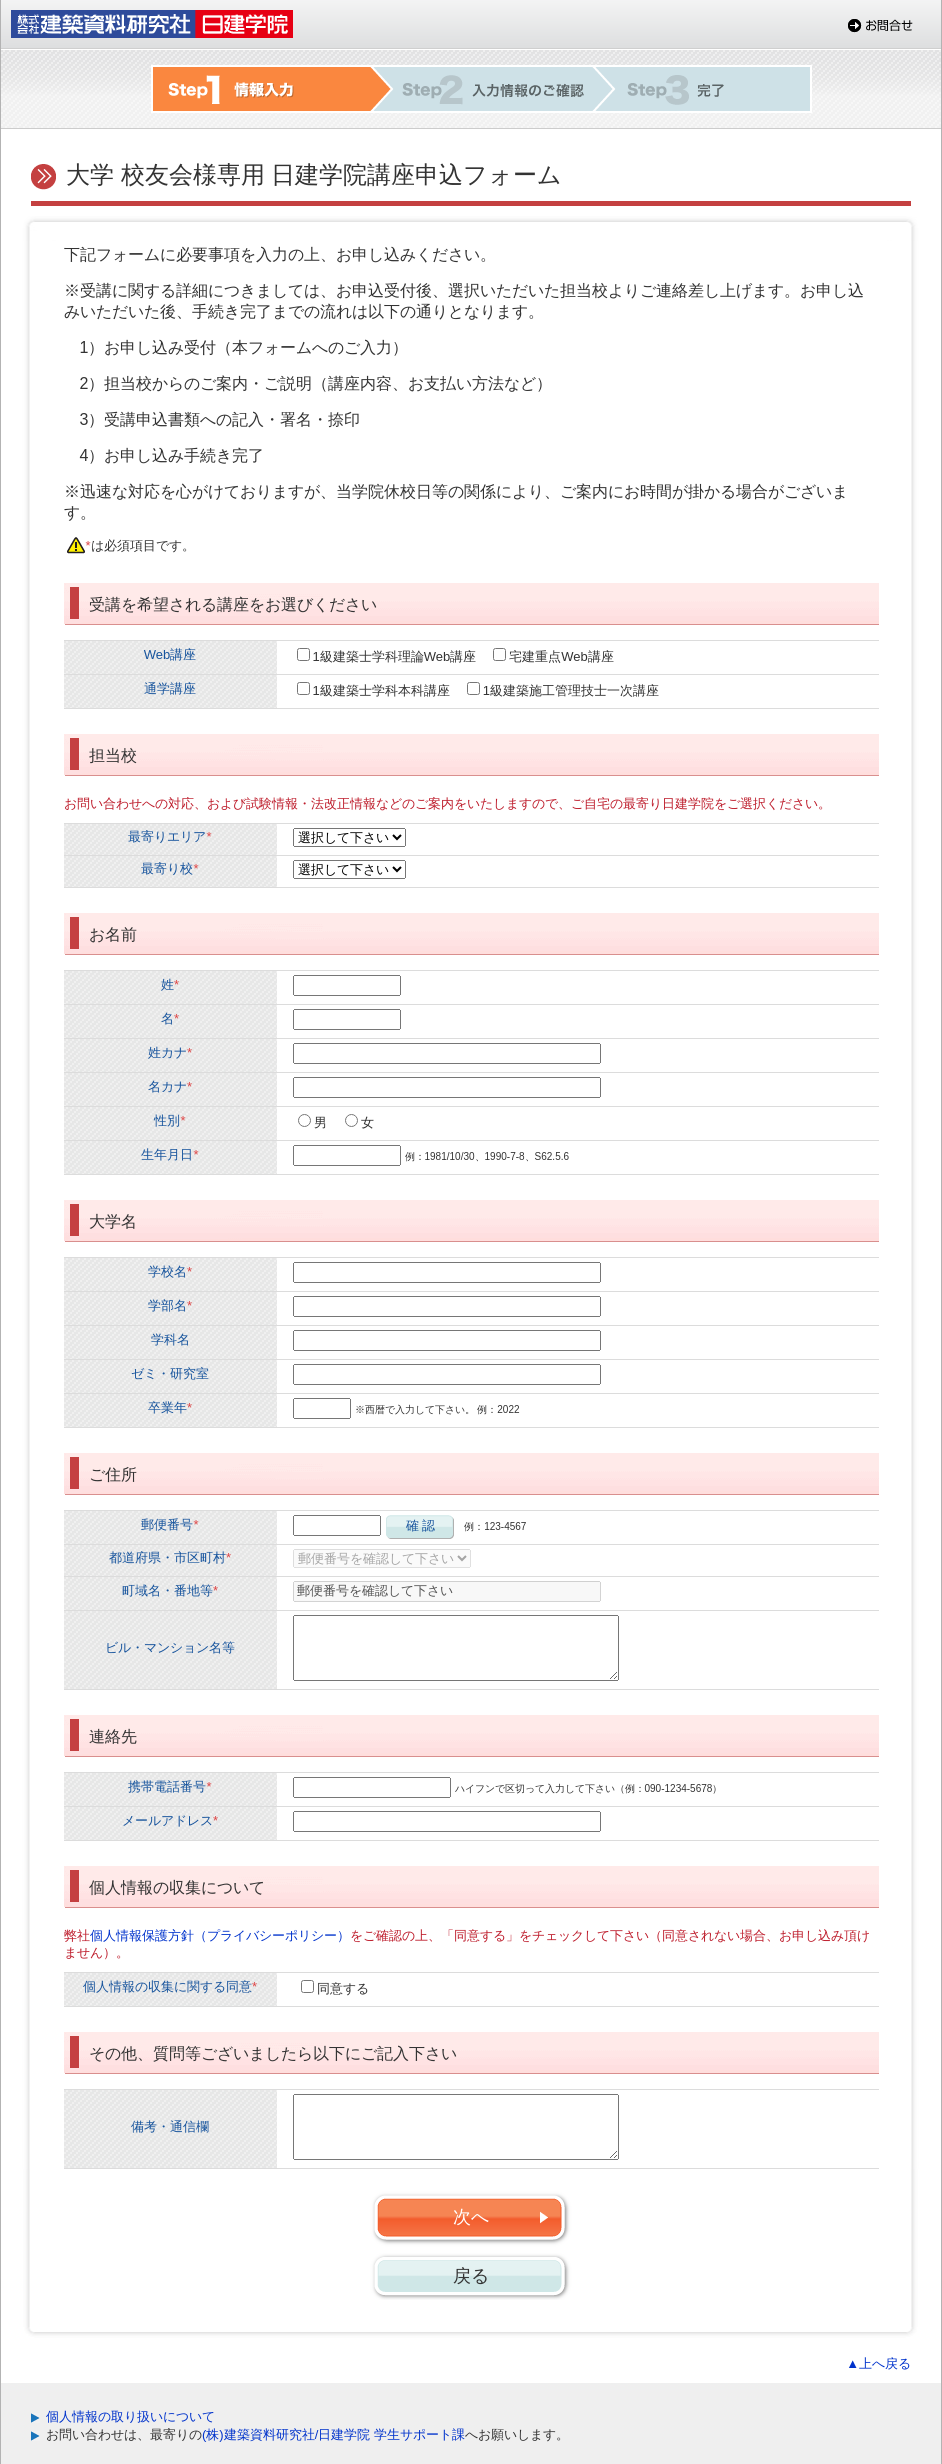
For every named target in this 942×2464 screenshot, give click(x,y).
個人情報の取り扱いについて (130, 2416)
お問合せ (881, 25)
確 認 (421, 1525)
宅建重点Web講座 (561, 656)
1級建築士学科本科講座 (381, 690)
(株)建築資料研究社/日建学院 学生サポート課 (333, 2434)
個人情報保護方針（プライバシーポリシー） (220, 1935)
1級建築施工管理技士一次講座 (571, 690)
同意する (343, 1988)
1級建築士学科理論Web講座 (395, 656)
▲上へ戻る (878, 2363)
